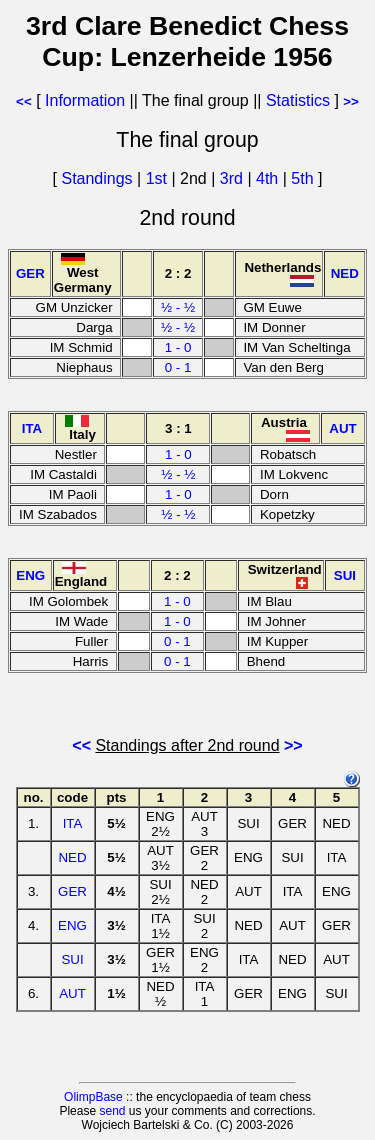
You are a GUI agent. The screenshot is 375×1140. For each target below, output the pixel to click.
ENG (72, 925)
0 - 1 (178, 367)
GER (72, 891)
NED (72, 857)
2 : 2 (178, 273)
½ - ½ (178, 307)
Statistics (298, 100)
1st (159, 178)
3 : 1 (178, 428)
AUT (72, 993)
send (112, 1111)
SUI (72, 959)
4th (269, 178)
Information (85, 100)
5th (304, 178)
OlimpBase (93, 1097)
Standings (96, 178)
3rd (234, 178)
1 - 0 (178, 347)
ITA (73, 823)
